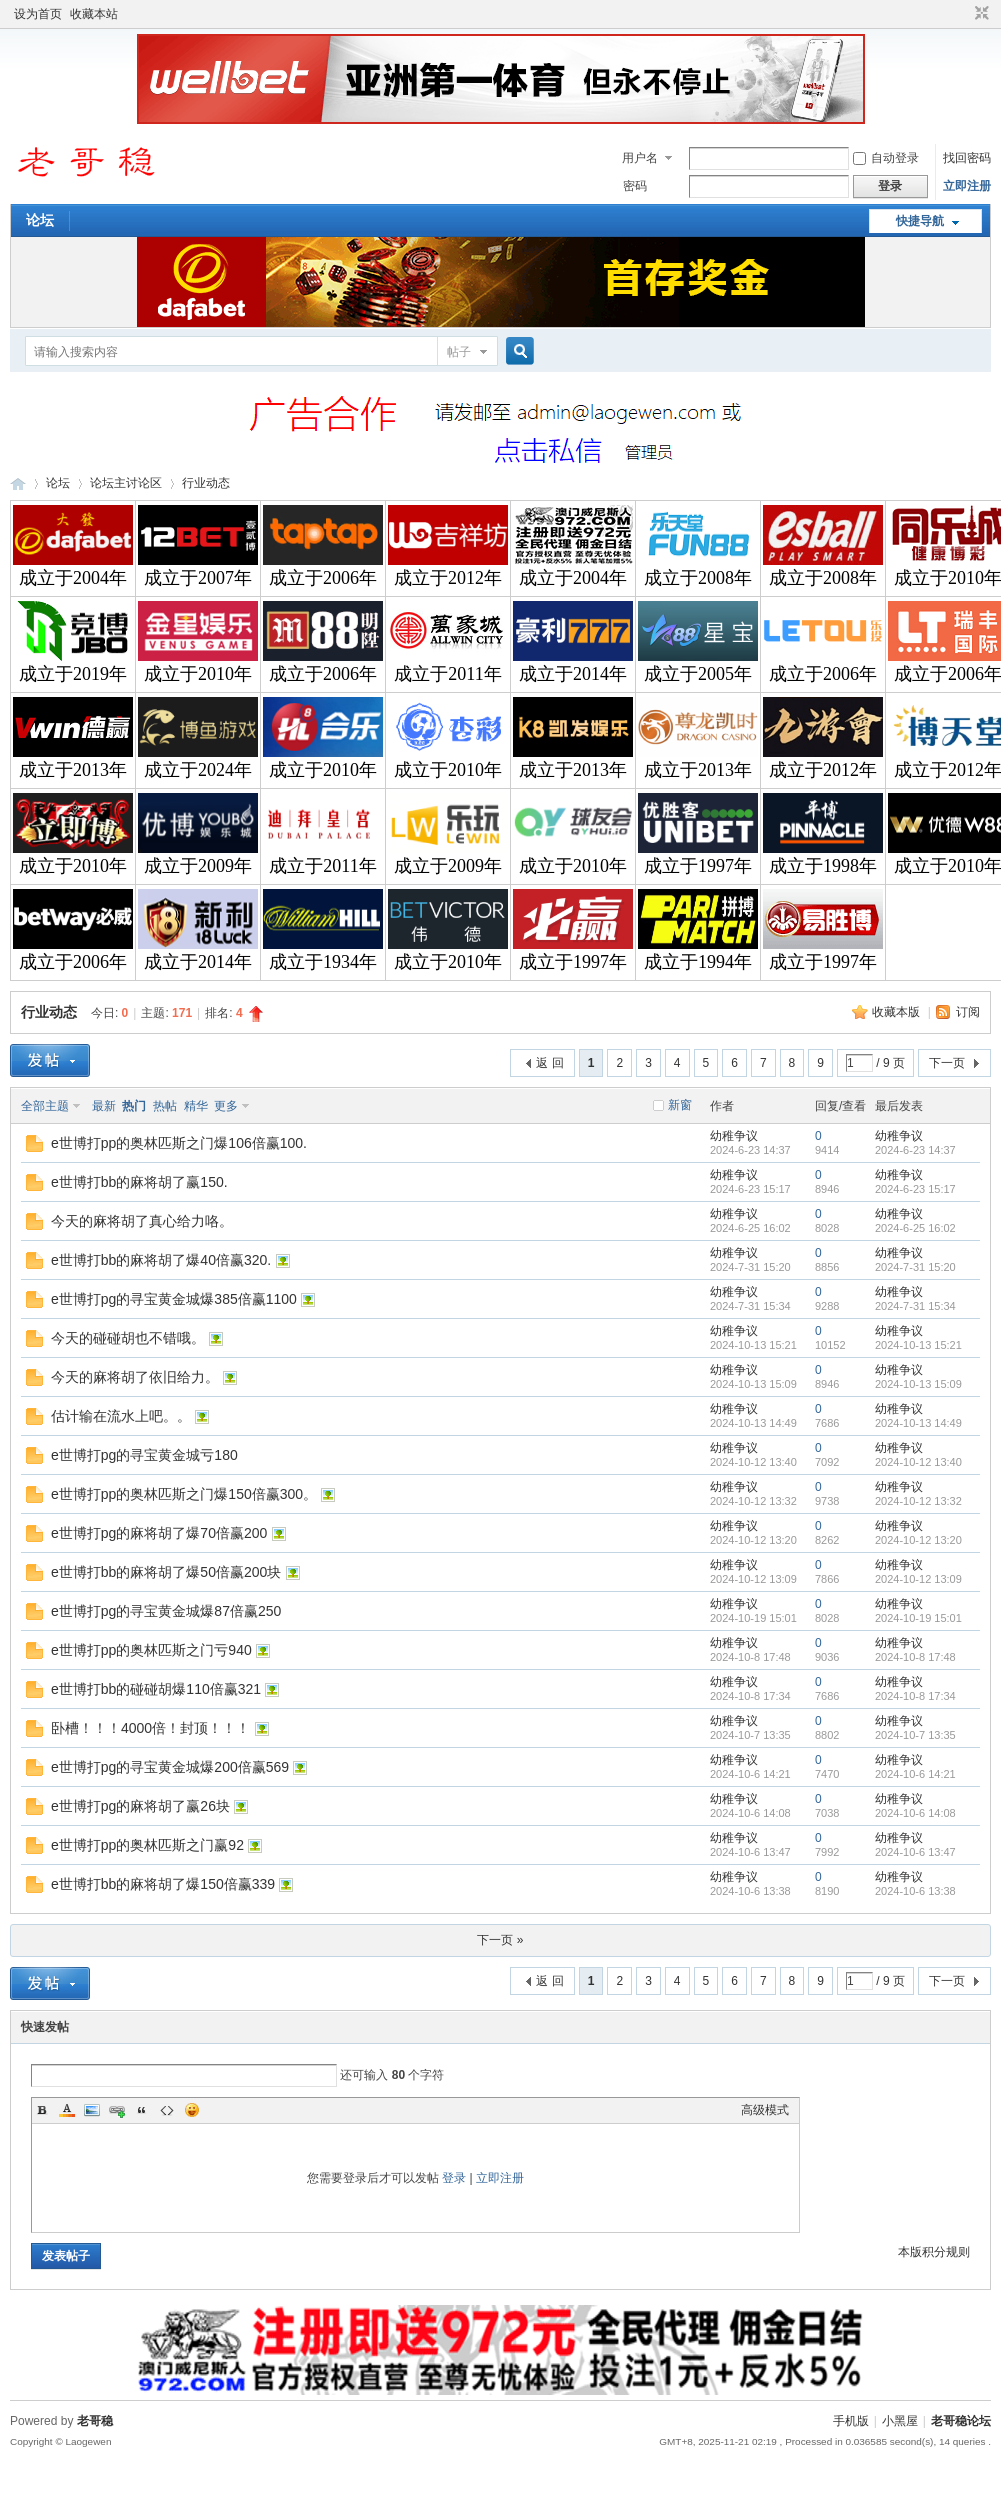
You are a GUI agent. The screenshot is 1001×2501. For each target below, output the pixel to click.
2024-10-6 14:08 (915, 1813)
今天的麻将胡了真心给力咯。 (142, 1221)
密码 (635, 186)
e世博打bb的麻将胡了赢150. (139, 1182)
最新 (104, 1106)
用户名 (640, 158)
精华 (196, 1106)
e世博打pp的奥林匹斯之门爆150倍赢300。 (184, 1494)
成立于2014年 (573, 674)
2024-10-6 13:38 (915, 1891)
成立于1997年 (698, 866)
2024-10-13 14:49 (918, 1423)
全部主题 (45, 1106)
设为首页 (38, 14)
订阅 (968, 1012)
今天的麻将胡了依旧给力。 (135, 1377)
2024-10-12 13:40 (918, 1462)
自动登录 (886, 158)
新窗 (680, 1105)
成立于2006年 (323, 578)
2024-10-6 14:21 (915, 1774)
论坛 (40, 220)
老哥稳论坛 (18, 483)
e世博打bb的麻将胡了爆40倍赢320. (161, 1260)
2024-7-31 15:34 (915, 1306)
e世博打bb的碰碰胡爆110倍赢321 (156, 1689)
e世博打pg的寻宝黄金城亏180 (144, 1455)
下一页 (947, 1063)
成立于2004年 (73, 578)
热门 (134, 1106)
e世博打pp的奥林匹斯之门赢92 (147, 1845)
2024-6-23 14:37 (915, 1150)
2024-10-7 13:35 (915, 1735)
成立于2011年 (447, 674)
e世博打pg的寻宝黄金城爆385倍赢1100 (174, 1299)
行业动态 (206, 483)
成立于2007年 (198, 578)
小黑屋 (900, 2421)
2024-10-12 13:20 (918, 1540)
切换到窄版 (979, 14)
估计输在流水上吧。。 (121, 1416)
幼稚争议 (734, 1136)
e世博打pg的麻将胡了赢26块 (140, 1806)
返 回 (549, 1063)
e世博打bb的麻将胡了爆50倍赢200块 (166, 1572)
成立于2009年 (198, 866)
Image (92, 2110)
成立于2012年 (448, 578)
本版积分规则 (934, 2252)
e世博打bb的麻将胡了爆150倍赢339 (163, 1884)
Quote (142, 2110)
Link (117, 2110)
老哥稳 (95, 2421)
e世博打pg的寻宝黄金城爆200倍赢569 (170, 1767)
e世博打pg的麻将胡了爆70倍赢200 (159, 1533)
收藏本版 (897, 1012)
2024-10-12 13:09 (918, 1579)
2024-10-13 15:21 (918, 1345)
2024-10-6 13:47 (915, 1852)
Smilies (192, 2110)
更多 (226, 1106)
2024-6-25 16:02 (915, 1228)
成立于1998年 (823, 866)
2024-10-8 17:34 (915, 1696)
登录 (454, 2178)
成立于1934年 (323, 962)
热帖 (165, 1106)
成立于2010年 (198, 674)
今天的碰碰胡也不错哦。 (128, 1338)
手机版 (851, 2421)
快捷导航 (920, 221)
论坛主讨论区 (126, 483)
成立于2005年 (698, 674)
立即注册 (967, 186)
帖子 (459, 352)
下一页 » (500, 1940)
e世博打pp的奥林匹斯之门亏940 (151, 1650)
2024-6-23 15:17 (915, 1189)
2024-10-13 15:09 (918, 1384)
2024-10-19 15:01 (918, 1618)
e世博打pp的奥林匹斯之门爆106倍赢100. (179, 1143)
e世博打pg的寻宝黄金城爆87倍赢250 (166, 1611)
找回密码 (967, 158)
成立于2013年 (73, 770)
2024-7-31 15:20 (915, 1267)
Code (167, 2110)
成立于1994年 (698, 962)
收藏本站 (94, 14)
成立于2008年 (698, 578)
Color (67, 2110)
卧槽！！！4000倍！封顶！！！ (150, 1728)
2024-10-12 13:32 (918, 1501)
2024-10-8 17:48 (915, 1657)
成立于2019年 (73, 674)
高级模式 (765, 2110)
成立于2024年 (198, 770)
